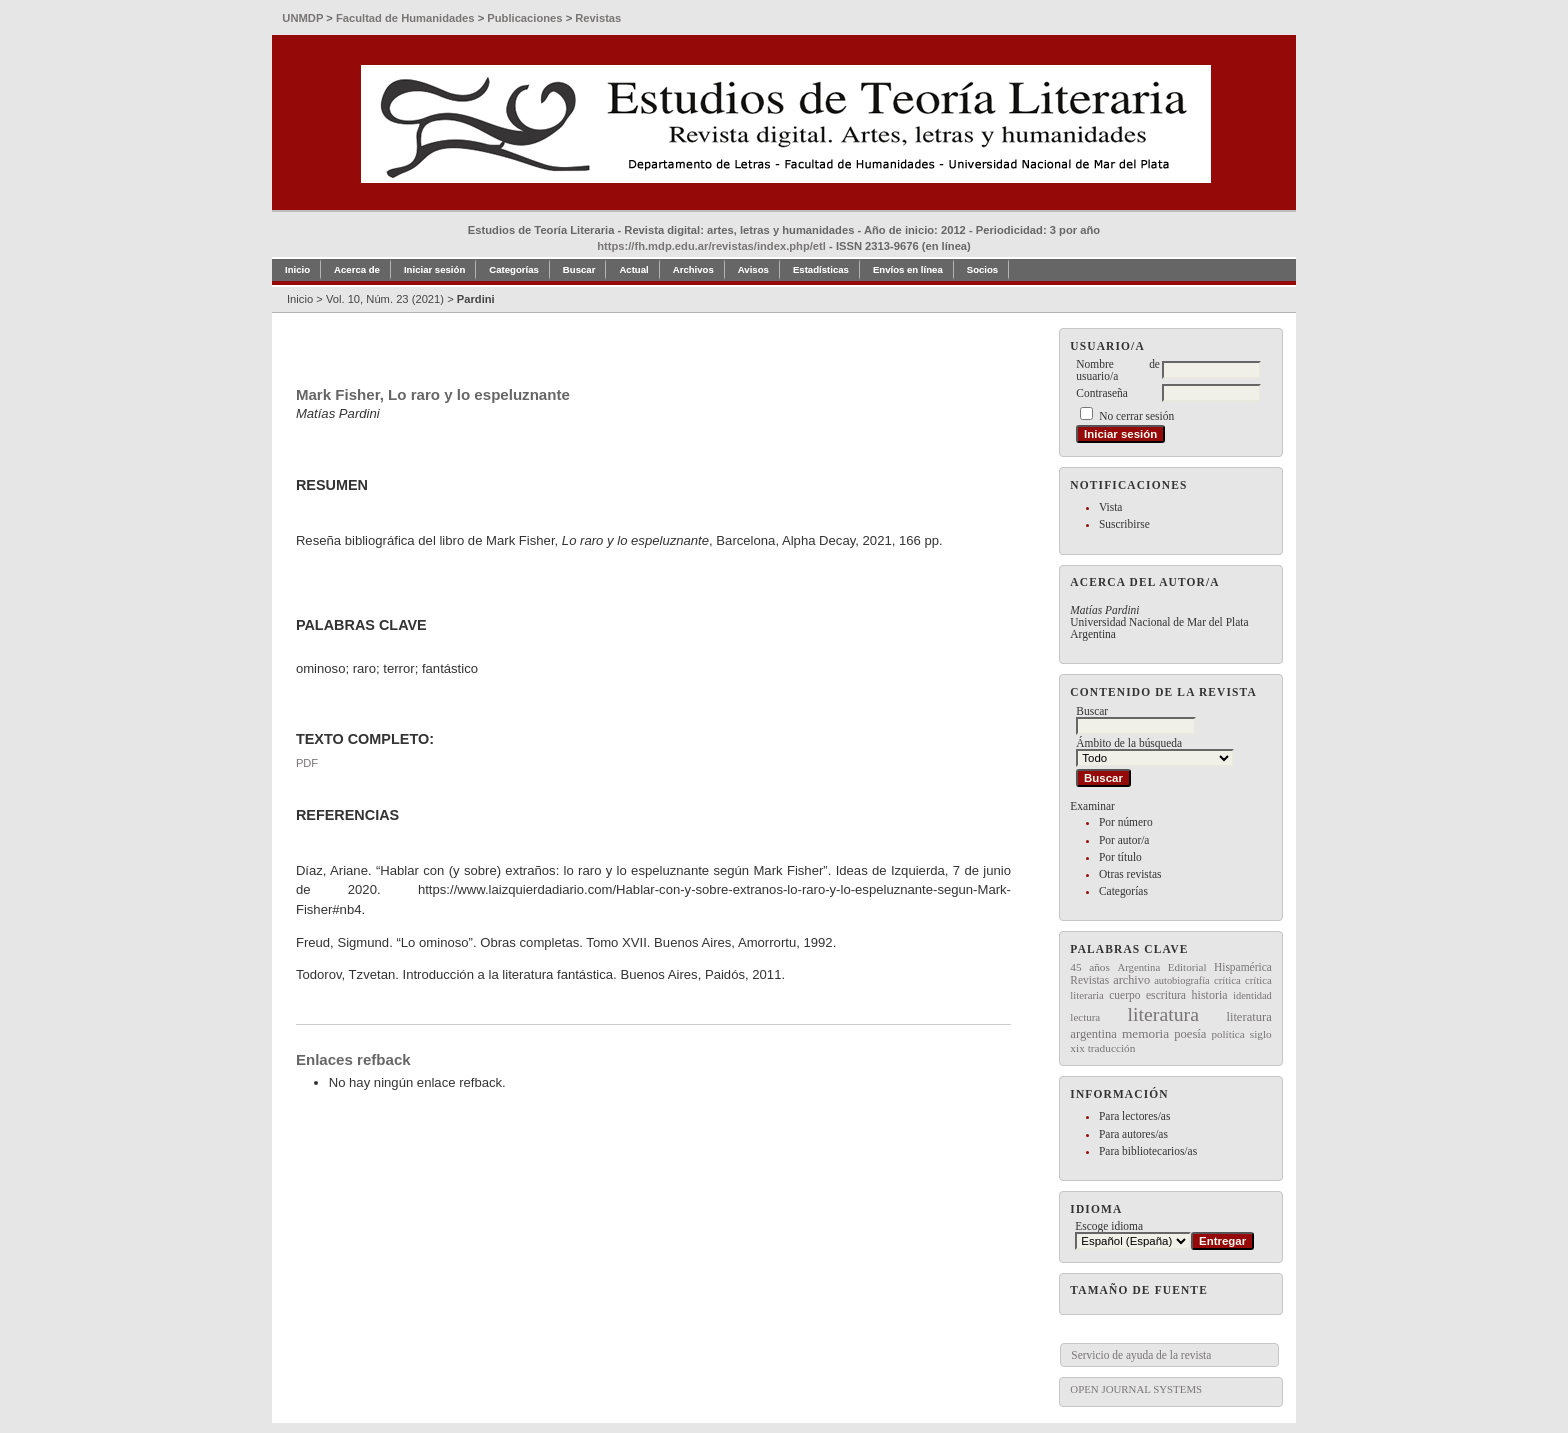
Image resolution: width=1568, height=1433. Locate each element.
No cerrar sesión (1136, 416)
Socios (982, 269)
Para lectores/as (1134, 1116)
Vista (1110, 507)
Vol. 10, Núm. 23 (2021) (385, 299)
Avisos (753, 269)
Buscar (579, 269)
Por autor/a (1124, 840)
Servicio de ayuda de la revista (1141, 1355)
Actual (633, 269)
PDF (307, 763)
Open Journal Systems (1136, 1389)
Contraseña (1101, 393)
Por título (1120, 857)
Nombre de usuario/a (1118, 370)
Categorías (1123, 891)
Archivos (693, 269)
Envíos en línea (908, 269)
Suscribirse (1124, 524)
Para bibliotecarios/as (1148, 1151)
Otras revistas (1130, 874)
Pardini (476, 299)
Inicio (297, 269)
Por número (1126, 822)
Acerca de (357, 269)
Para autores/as (1133, 1134)
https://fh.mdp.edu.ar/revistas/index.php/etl (711, 246)
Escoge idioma (1109, 1226)
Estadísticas (821, 269)
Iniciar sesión (434, 269)
